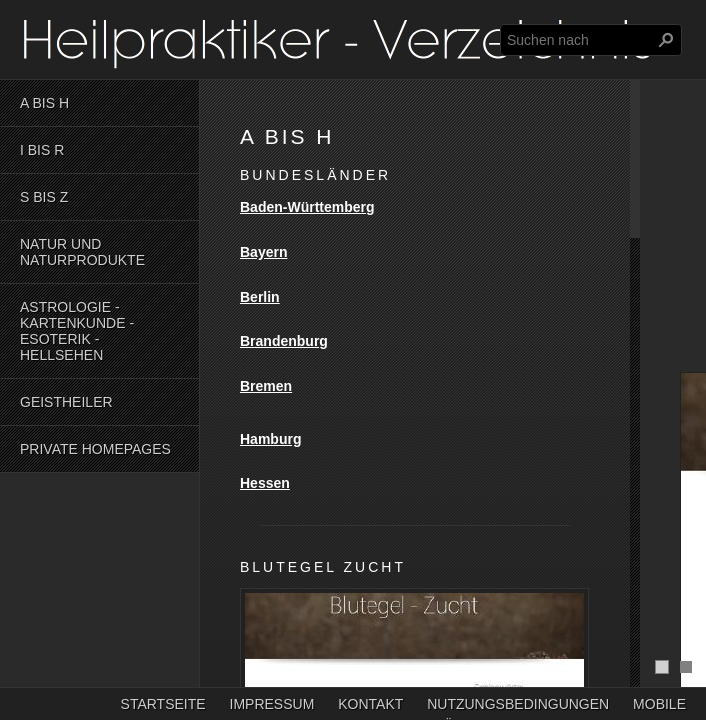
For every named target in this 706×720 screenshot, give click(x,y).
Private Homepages (95, 449)
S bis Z (44, 197)
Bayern (263, 252)
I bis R (42, 150)
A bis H (44, 103)
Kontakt (370, 704)
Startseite (163, 704)
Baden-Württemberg (307, 207)
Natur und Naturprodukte (82, 252)
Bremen (266, 386)
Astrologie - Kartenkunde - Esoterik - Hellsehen (77, 331)
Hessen (265, 483)
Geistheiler (66, 402)
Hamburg (270, 439)
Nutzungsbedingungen (518, 704)
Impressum (272, 704)
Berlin (260, 297)
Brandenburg (284, 341)
